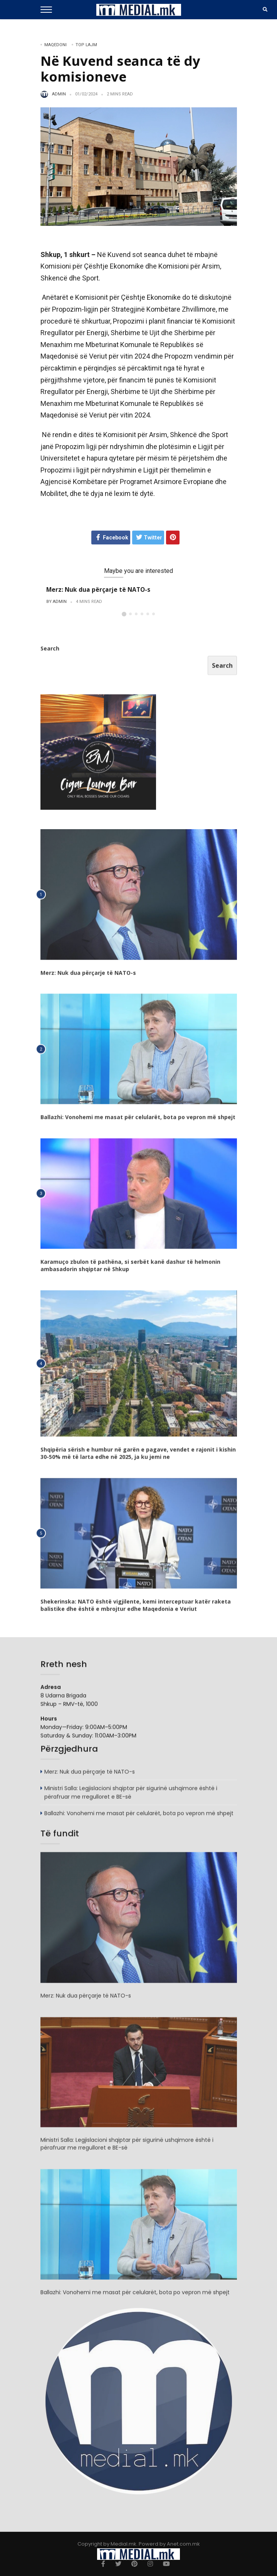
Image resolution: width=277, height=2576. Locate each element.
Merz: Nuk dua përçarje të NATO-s (98, 589)
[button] (124, 614)
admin (59, 94)
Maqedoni (55, 44)
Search (49, 651)
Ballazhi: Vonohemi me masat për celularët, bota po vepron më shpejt (137, 1120)
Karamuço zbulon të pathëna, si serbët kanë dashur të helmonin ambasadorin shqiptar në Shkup (130, 1268)
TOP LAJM (86, 44)
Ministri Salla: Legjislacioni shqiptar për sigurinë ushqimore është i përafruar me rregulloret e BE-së (130, 1795)
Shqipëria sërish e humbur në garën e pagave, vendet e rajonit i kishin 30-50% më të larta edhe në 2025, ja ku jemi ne (138, 1456)
